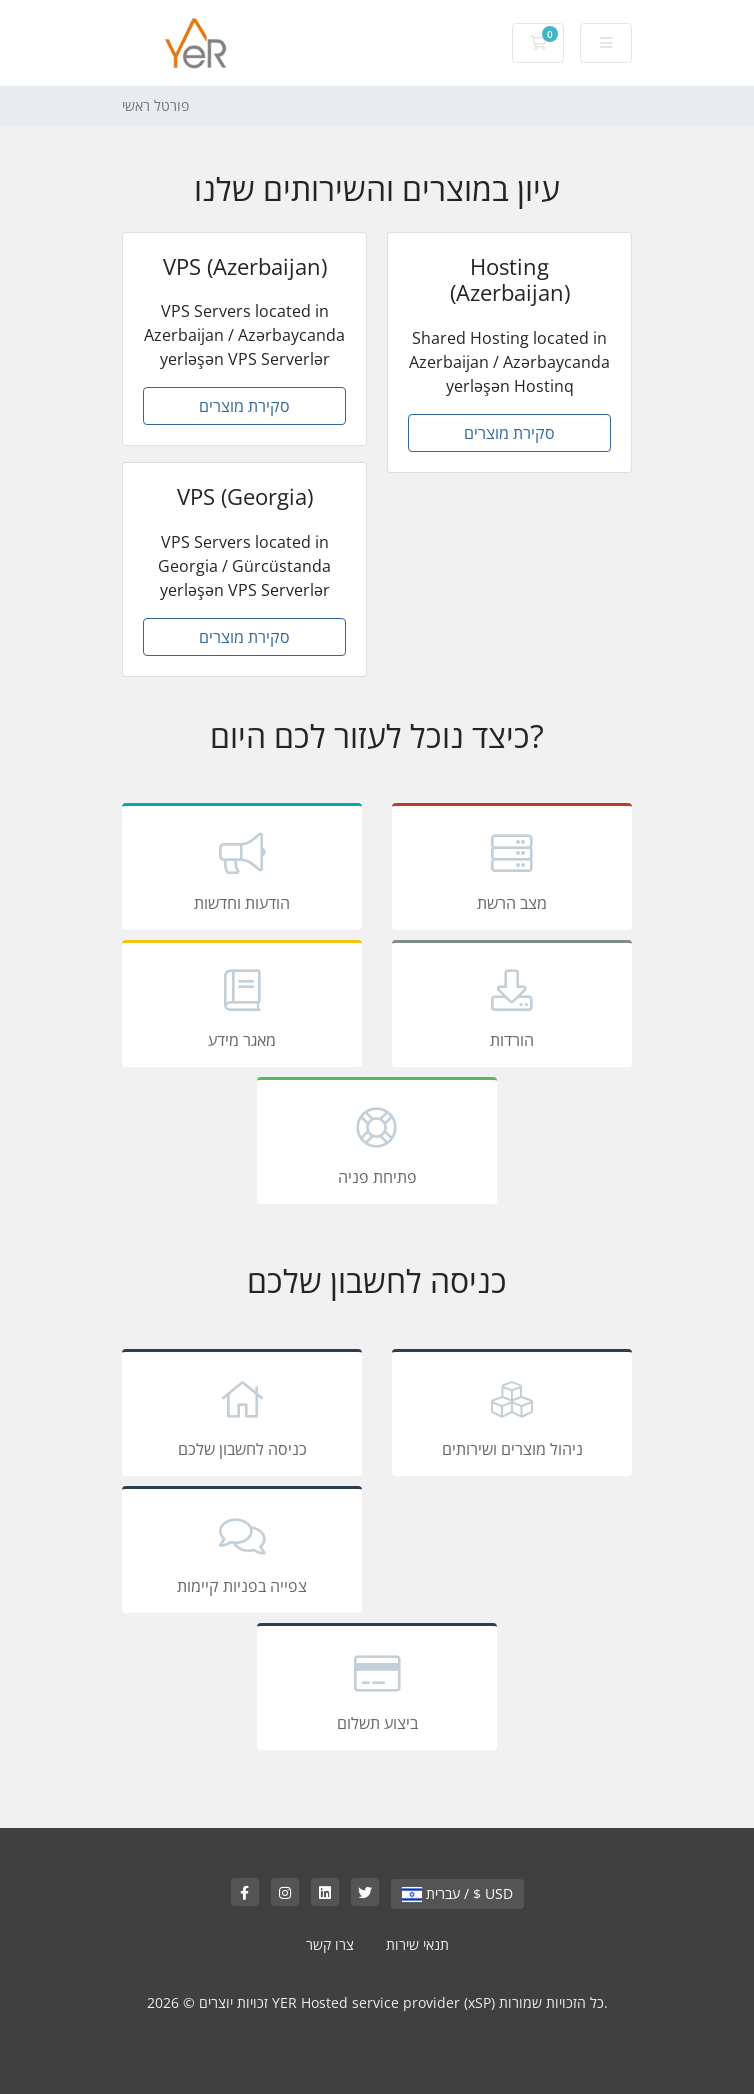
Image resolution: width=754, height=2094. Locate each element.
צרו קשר (330, 1944)
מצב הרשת (512, 870)
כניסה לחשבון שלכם (242, 1416)
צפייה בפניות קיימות (242, 1553)
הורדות (512, 1007)
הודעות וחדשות (242, 870)
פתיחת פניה (377, 1144)
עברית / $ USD (457, 1893)
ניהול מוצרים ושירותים (512, 1416)
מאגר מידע (242, 1007)
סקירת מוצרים (244, 406)
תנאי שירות (417, 1944)
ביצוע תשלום (377, 1690)
